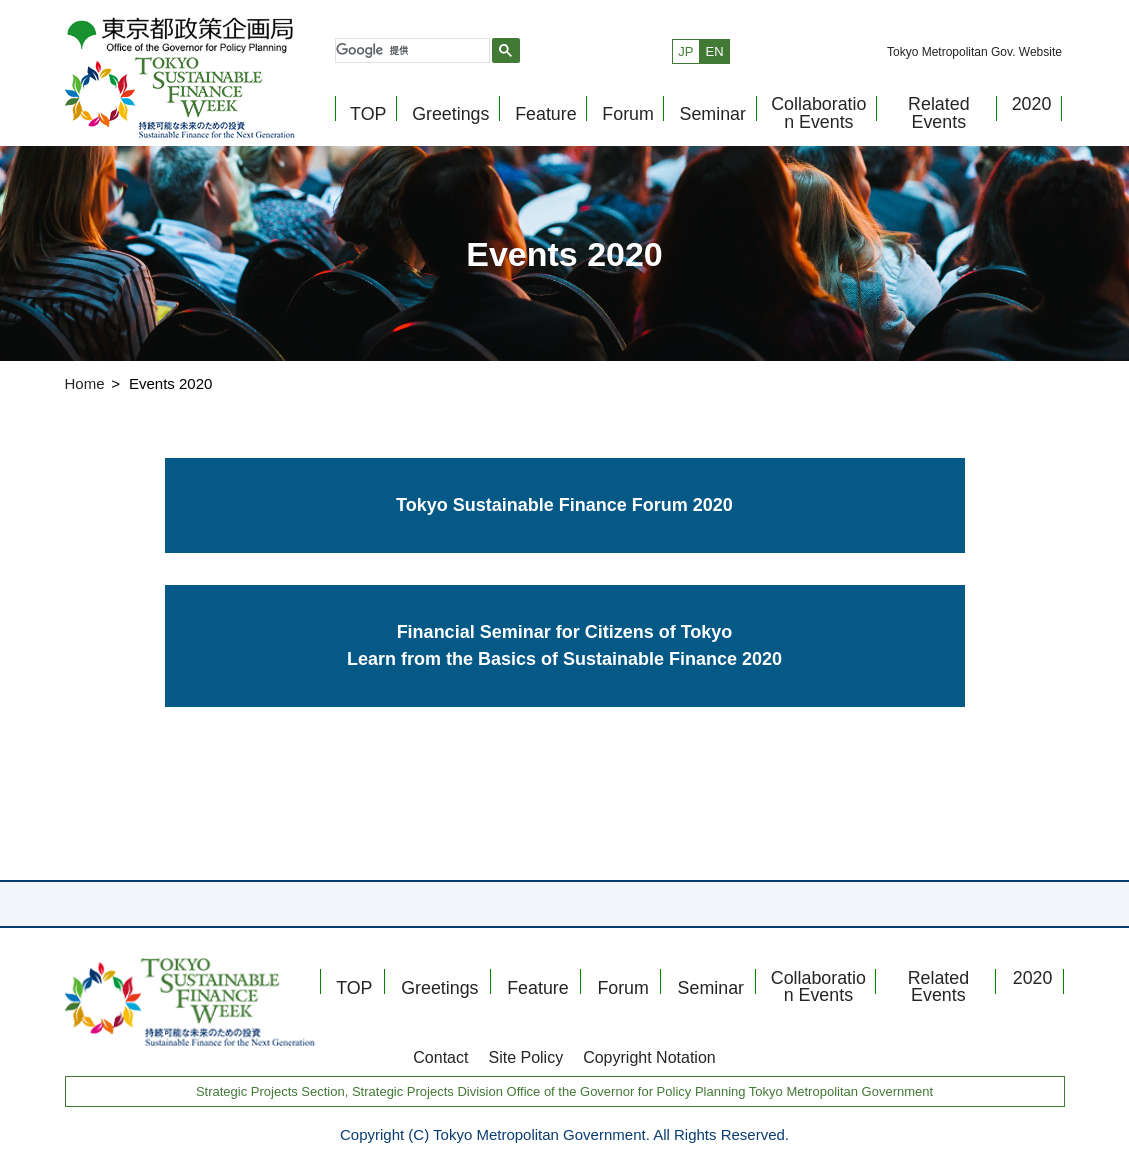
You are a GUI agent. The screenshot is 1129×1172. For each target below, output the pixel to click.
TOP (367, 121)
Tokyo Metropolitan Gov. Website (974, 65)
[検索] (410, 62)
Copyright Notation (649, 1057)
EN (715, 63)
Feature (542, 121)
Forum (625, 121)
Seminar (710, 121)
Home (85, 383)
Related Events (934, 119)
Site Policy (525, 1057)
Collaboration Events (815, 119)
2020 (1029, 111)
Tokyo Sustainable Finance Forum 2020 (564, 505)
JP (685, 63)
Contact (440, 1057)
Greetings (449, 121)
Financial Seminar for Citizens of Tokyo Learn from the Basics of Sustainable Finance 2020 (564, 645)
